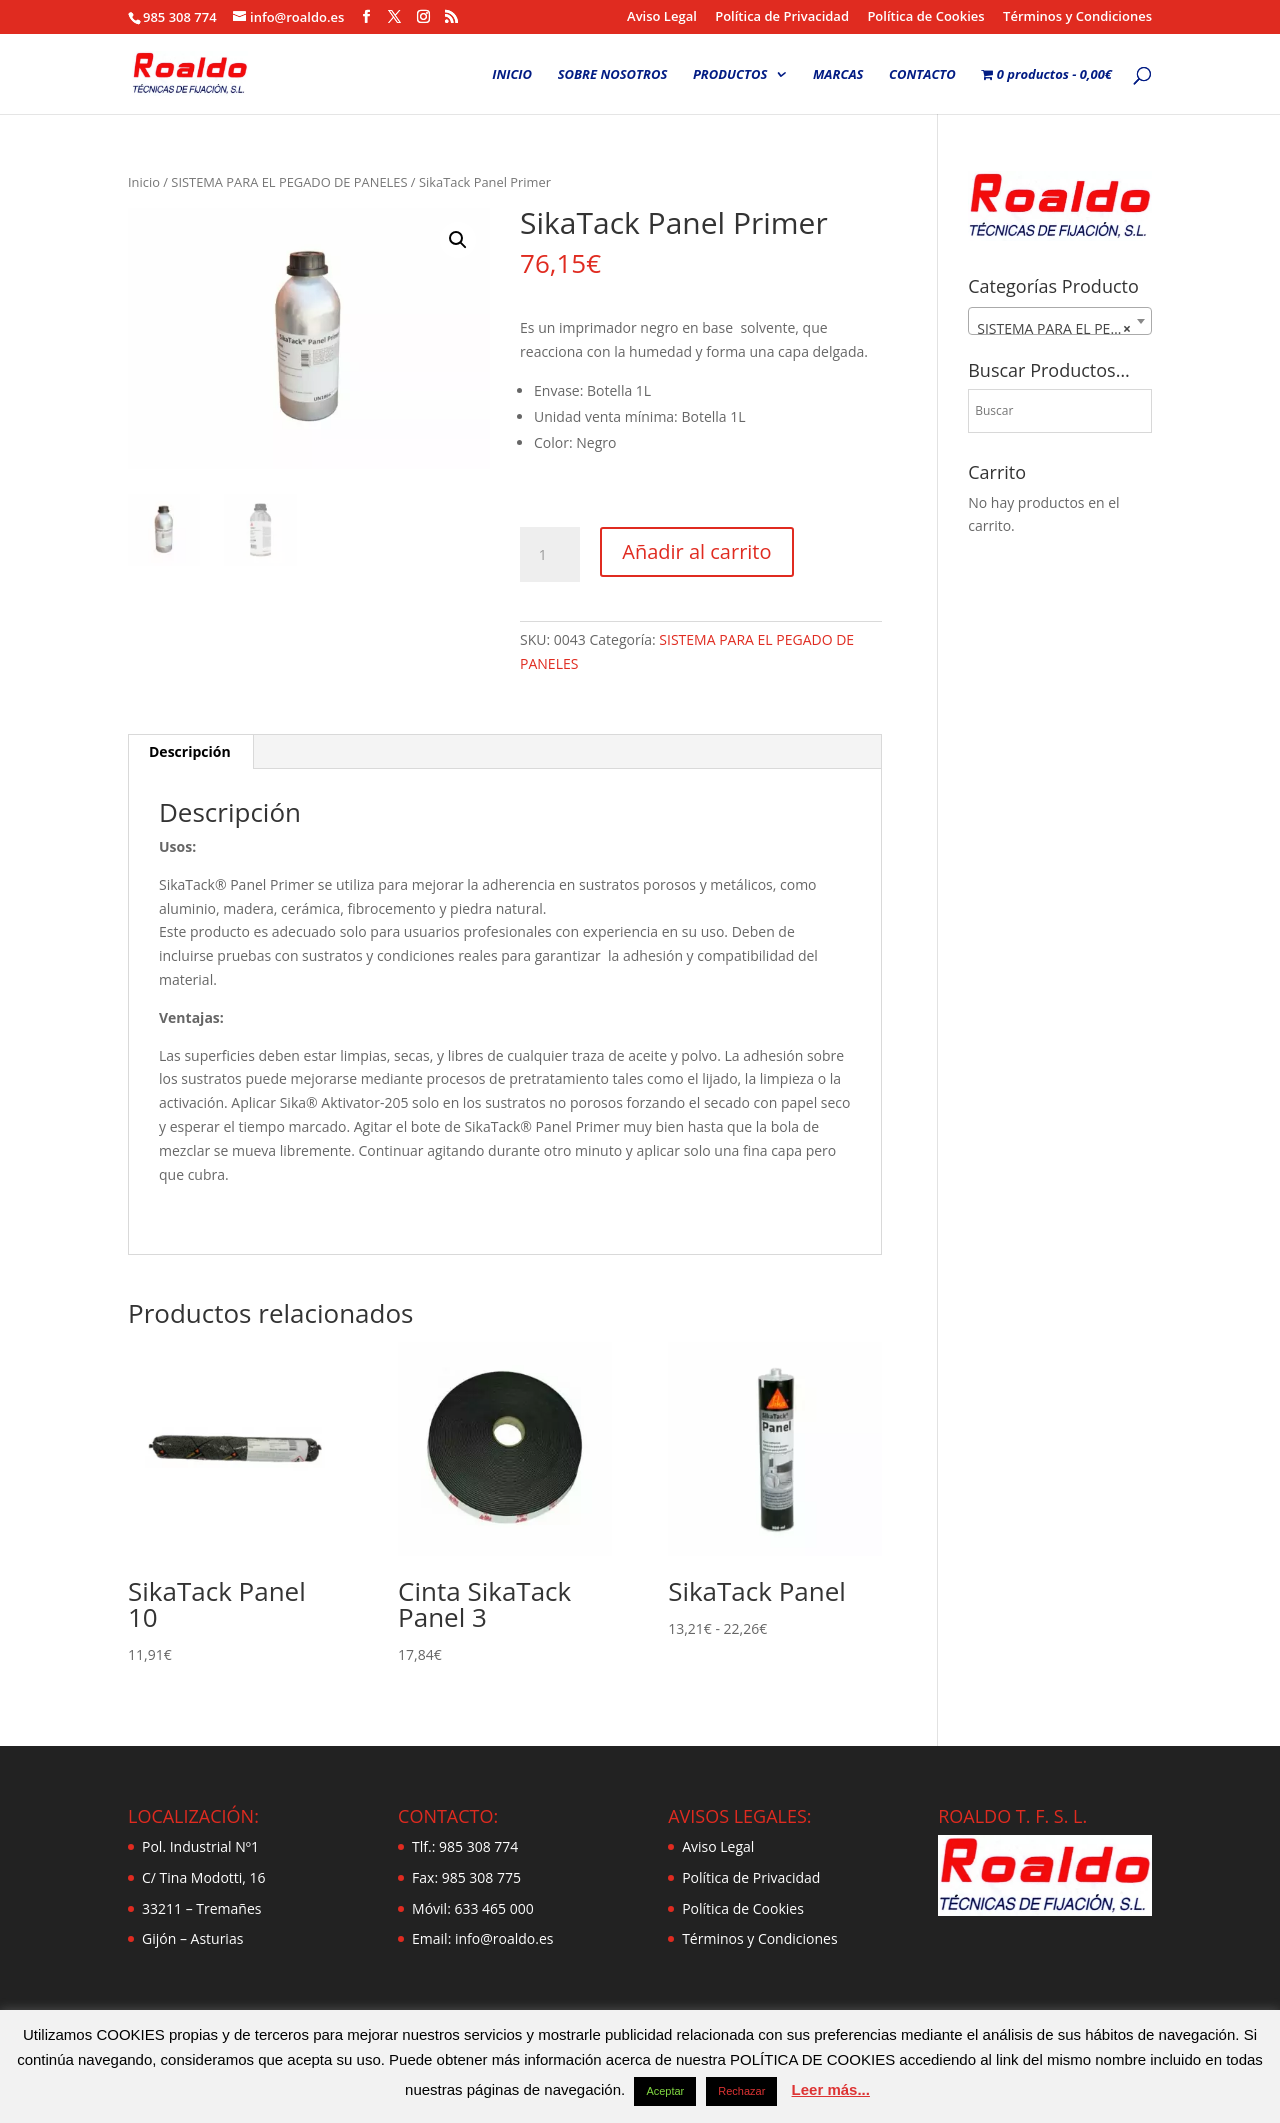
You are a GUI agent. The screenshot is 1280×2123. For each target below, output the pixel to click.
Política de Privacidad (782, 17)
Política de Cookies (925, 17)
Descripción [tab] (190, 751)
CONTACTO (922, 75)
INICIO (512, 75)
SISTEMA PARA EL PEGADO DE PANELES (289, 182)
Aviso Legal (662, 17)
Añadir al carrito (696, 551)
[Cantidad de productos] (550, 555)
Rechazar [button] (741, 2091)
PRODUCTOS (730, 75)
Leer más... (831, 2089)
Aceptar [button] (665, 2091)
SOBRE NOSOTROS (613, 75)
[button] (458, 240)
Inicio (144, 182)
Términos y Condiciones (1077, 17)
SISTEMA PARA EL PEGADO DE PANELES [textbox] (1064, 329)
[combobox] (1060, 321)
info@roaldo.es (502, 1938)
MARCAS (838, 75)
